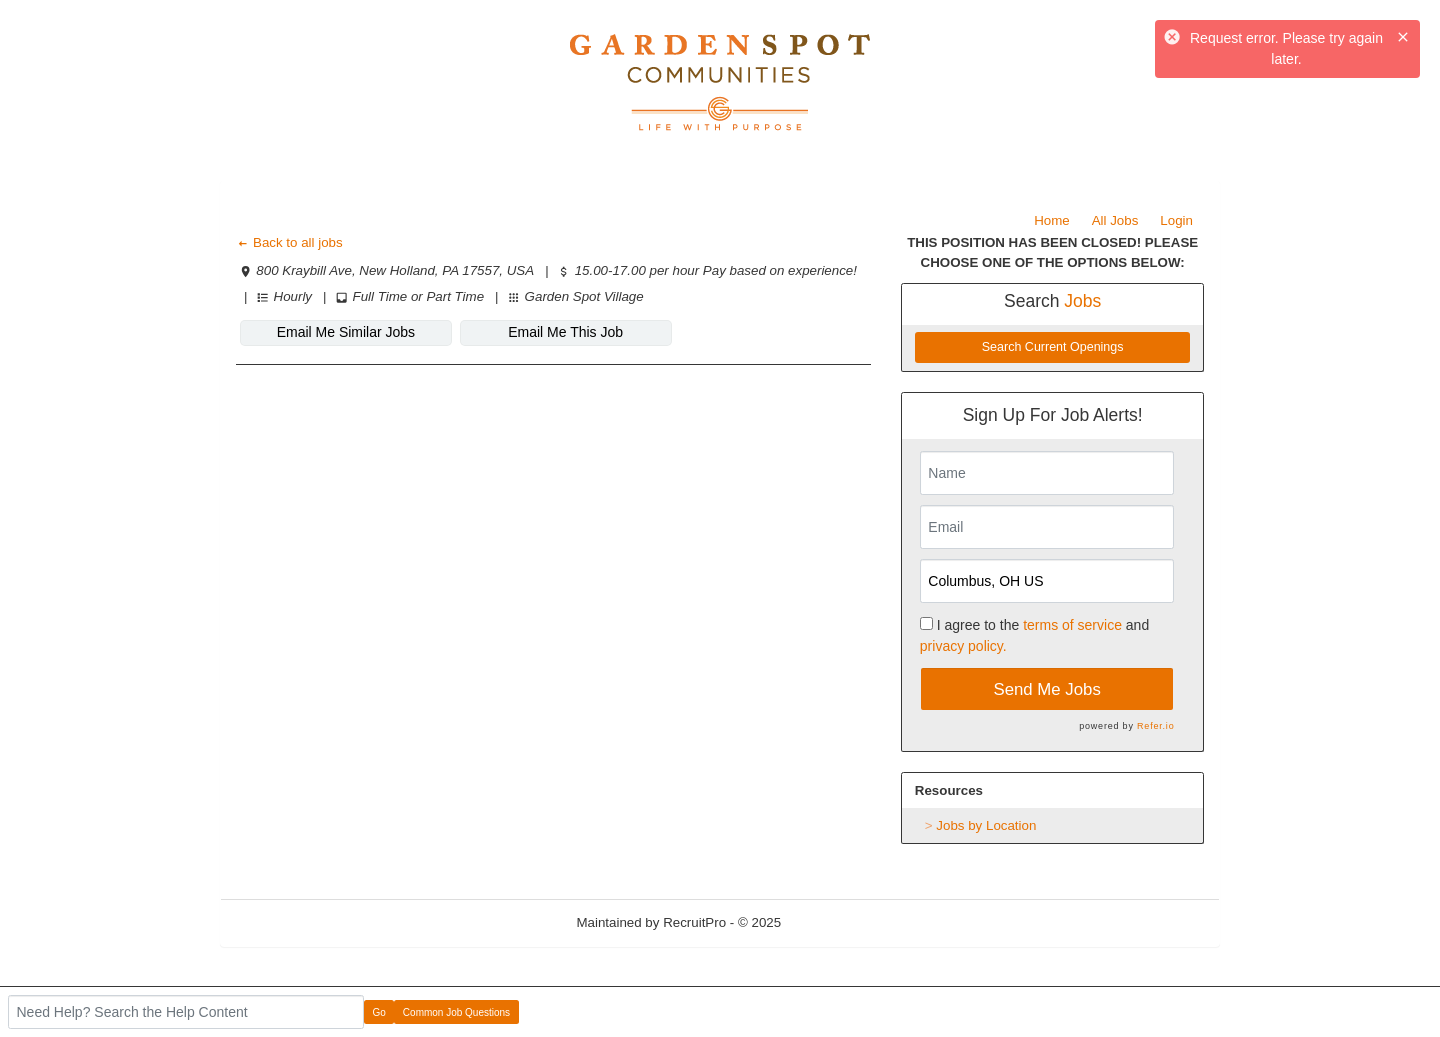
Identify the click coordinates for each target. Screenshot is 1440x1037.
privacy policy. (963, 646)
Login (1176, 220)
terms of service (1072, 625)
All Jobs (1115, 220)
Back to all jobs (289, 242)
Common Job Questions (456, 1012)
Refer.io (1155, 726)
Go (379, 1012)
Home (1052, 220)
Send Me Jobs (1047, 689)
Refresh (840, 922)
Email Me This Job (565, 332)
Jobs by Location (986, 825)
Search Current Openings (1053, 347)
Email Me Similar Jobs (346, 332)
